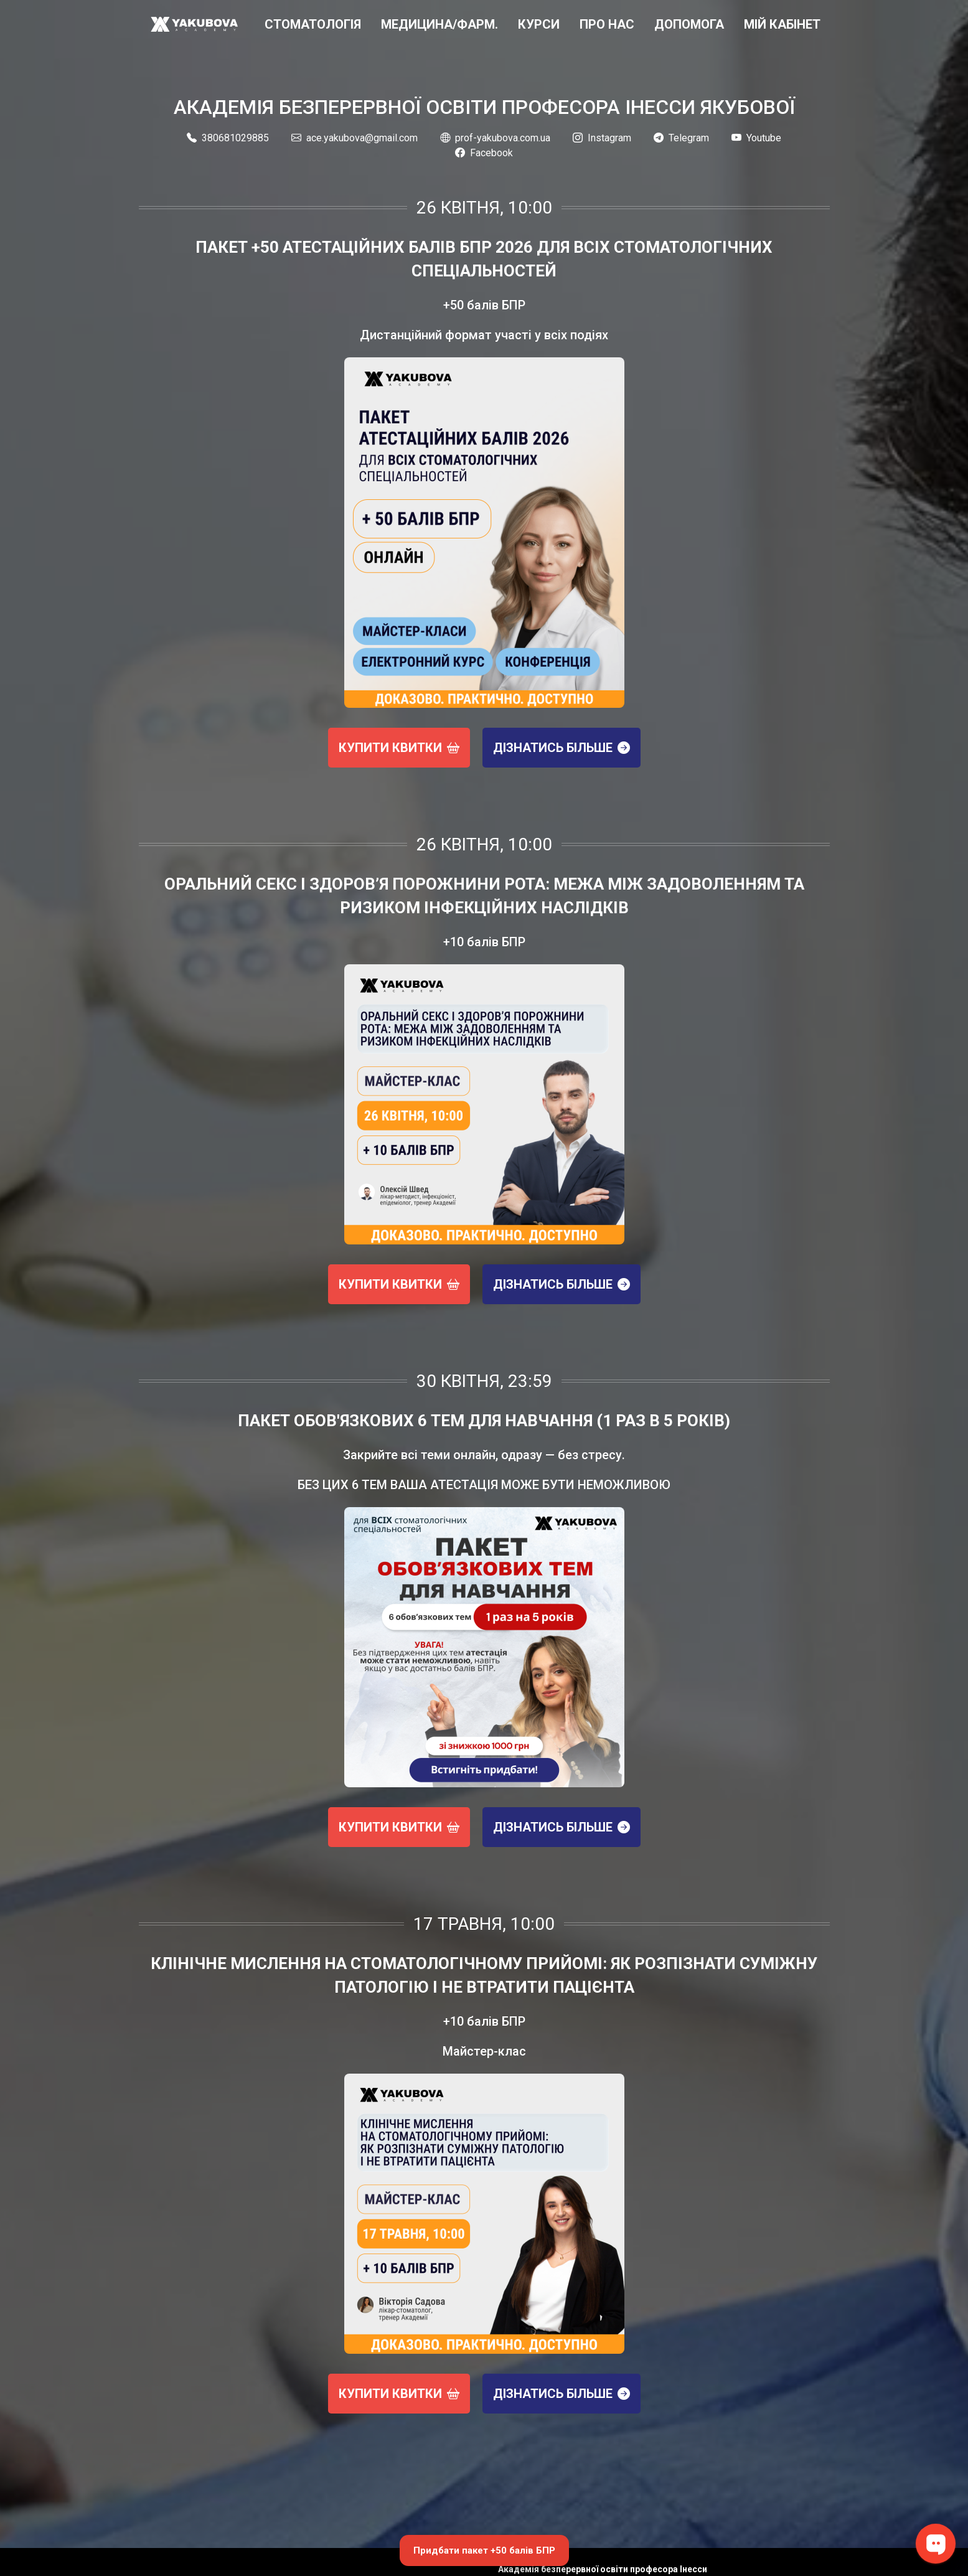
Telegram (681, 138)
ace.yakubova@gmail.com (354, 138)
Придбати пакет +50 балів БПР (484, 2550)
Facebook (484, 153)
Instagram (602, 138)
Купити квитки (399, 747)
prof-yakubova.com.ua (495, 138)
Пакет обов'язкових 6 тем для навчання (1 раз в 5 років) (484, 1420)
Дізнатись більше (561, 747)
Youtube (756, 138)
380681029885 (228, 138)
